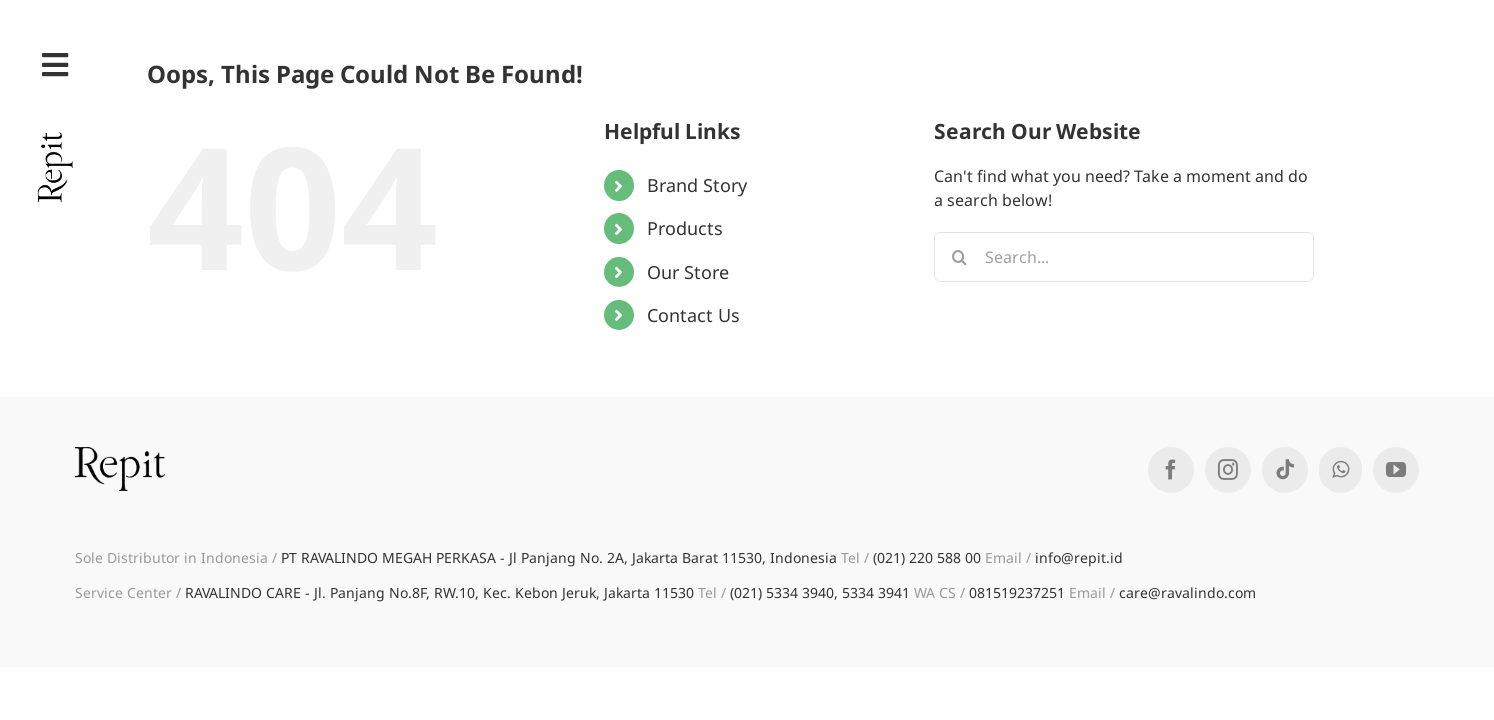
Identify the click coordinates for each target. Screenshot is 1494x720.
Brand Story (697, 185)
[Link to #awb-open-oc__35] (55, 65)
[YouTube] (1396, 470)
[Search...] (1124, 257)
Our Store (688, 272)
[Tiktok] (1285, 470)
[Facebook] (1171, 470)
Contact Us (693, 315)
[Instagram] (1228, 470)
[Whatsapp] (1340, 470)
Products (685, 228)
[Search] (959, 257)
